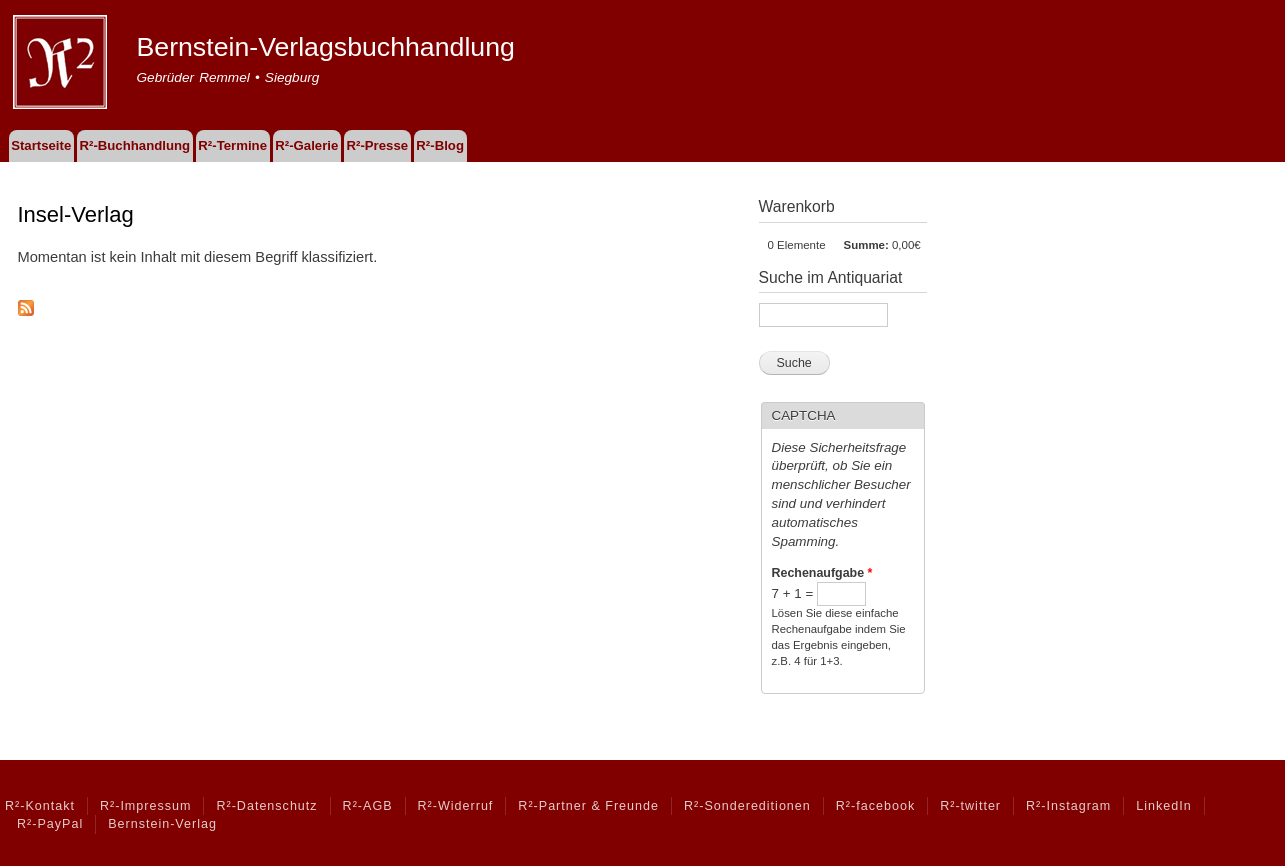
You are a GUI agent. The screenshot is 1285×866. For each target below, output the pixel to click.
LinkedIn (1163, 806)
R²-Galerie (306, 145)
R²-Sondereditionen (747, 806)
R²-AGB (368, 806)
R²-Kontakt (40, 806)
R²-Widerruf (456, 806)
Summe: (866, 245)
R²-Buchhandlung (134, 145)
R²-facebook (875, 806)
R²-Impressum (145, 806)
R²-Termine (232, 145)
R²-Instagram (1068, 806)
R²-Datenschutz (266, 806)
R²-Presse (378, 145)
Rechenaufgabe (822, 573)
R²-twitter (970, 806)
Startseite (41, 145)
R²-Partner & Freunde (588, 806)
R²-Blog (440, 145)
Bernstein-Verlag (162, 824)
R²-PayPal (50, 824)
